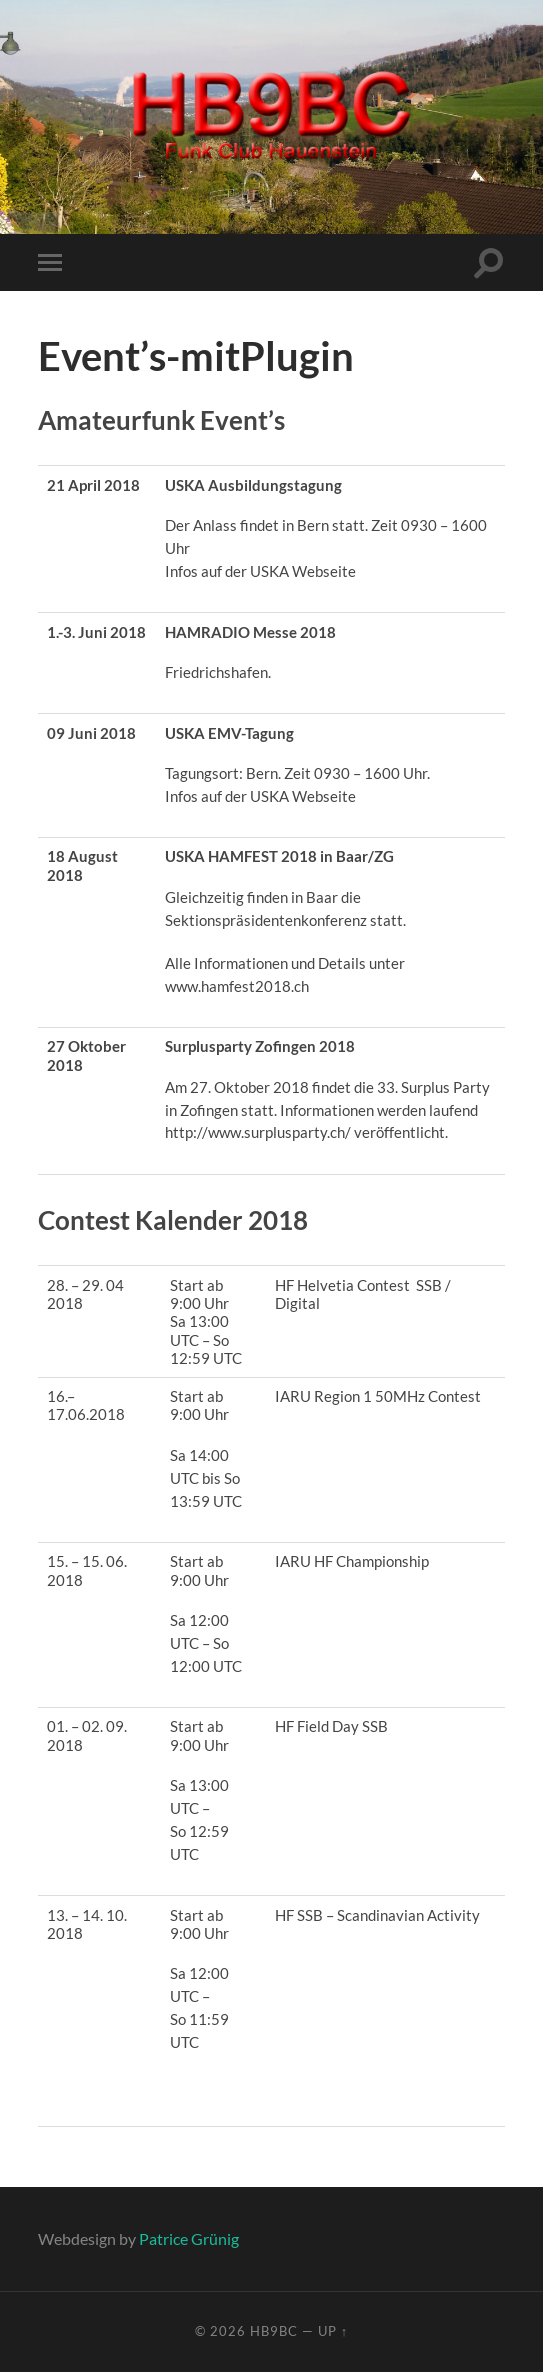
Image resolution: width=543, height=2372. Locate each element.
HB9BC (274, 2331)
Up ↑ (333, 2331)
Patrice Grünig (189, 2238)
